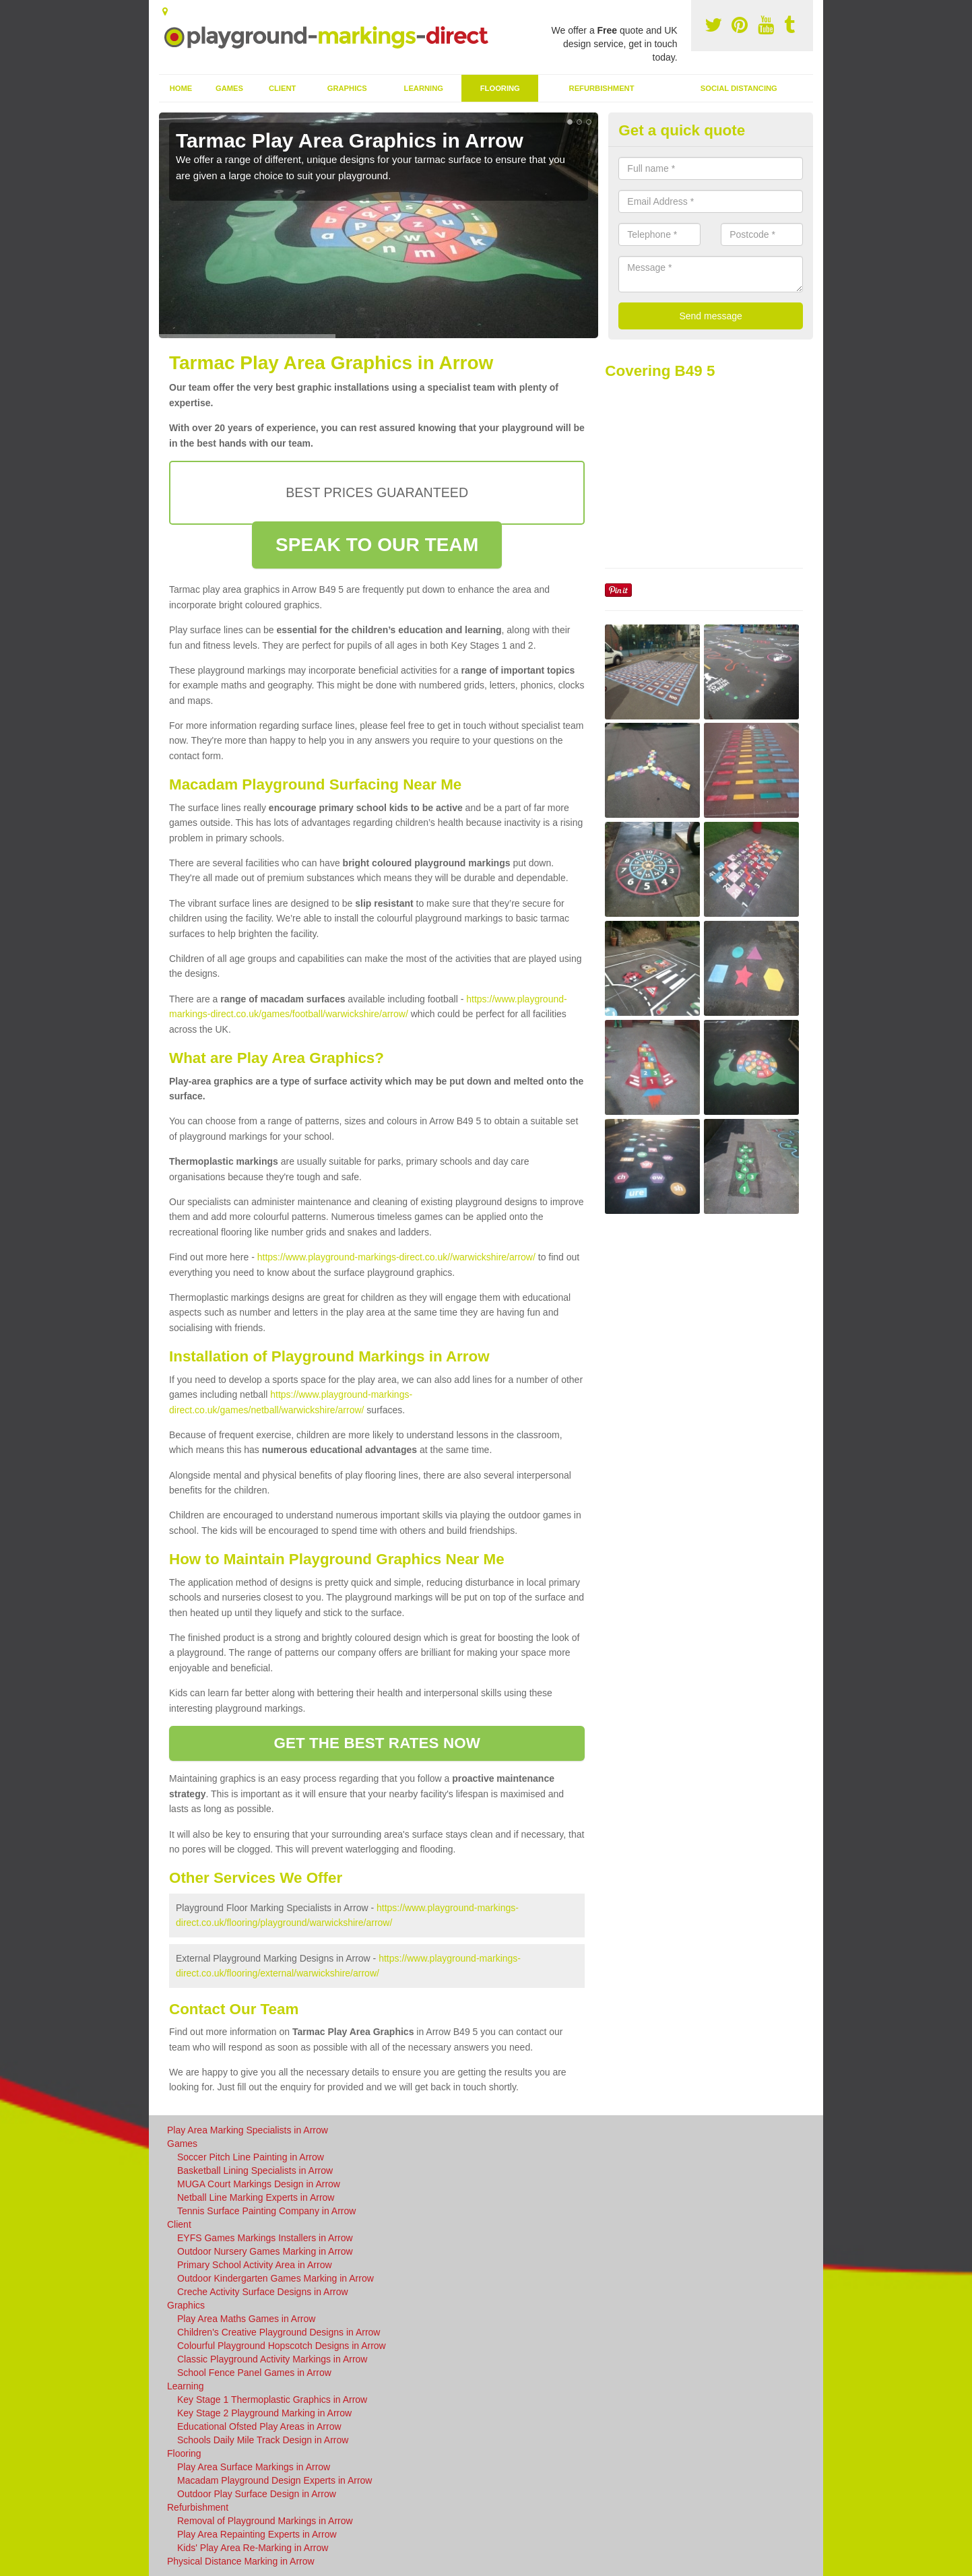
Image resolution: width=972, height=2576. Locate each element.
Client (282, 88)
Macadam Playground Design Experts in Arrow (274, 2480)
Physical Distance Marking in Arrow (241, 2561)
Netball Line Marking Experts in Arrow (255, 2197)
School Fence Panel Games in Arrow (254, 2372)
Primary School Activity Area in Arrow (254, 2264)
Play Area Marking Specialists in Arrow (247, 2130)
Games (229, 88)
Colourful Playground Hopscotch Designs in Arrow (281, 2345)
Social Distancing (739, 88)
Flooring (500, 88)
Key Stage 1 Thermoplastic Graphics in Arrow (272, 2399)
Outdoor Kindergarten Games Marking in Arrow (275, 2278)
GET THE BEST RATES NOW (376, 1743)
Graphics (347, 88)
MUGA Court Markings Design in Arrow (258, 2184)
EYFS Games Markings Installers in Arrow (265, 2237)
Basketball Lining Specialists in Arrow (255, 2170)
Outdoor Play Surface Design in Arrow (256, 2493)
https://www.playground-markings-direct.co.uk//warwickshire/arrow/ (396, 1257)
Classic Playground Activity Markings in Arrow (272, 2359)
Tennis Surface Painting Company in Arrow (266, 2210)
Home (181, 88)
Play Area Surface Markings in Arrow (253, 2466)
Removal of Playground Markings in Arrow (265, 2520)
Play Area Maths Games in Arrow (246, 2318)
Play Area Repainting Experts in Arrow (257, 2534)
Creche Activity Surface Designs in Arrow (262, 2291)
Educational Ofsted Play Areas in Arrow (259, 2426)
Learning (423, 88)
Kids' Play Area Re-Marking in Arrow (252, 2547)
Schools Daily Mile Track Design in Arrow (262, 2440)
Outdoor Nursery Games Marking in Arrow (265, 2251)
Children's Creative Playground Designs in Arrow (278, 2332)
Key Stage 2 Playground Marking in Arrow (264, 2413)
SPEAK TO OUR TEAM (377, 544)
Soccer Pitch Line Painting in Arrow (250, 2157)
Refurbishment (602, 88)
